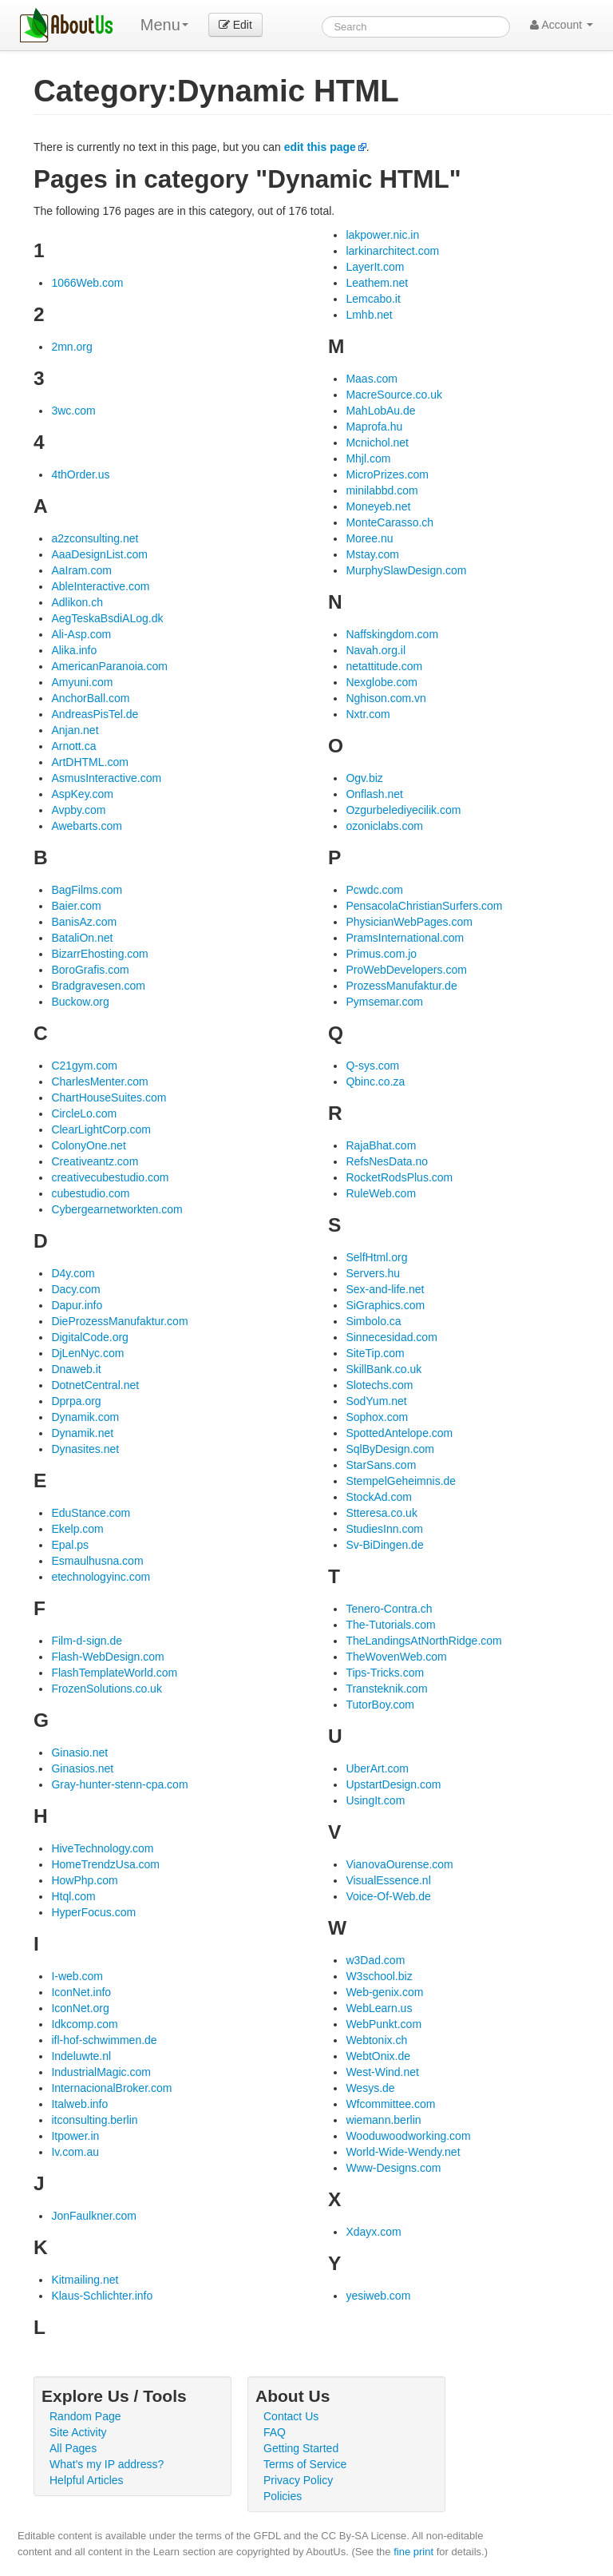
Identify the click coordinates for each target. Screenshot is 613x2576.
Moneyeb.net (378, 506)
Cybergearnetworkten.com (116, 1209)
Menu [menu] (164, 25)
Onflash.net (374, 794)
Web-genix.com (384, 1992)
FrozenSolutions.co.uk (106, 1688)
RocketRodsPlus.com (399, 1177)
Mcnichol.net (377, 442)
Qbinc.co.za (375, 1081)
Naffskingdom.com (392, 634)
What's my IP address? (106, 2464)
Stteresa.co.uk (381, 1512)
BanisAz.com (84, 921)
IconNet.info (81, 1992)
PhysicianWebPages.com (409, 921)
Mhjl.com (368, 458)
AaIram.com (81, 570)
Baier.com (76, 905)
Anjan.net (74, 730)
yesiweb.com (378, 2295)
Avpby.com (78, 810)
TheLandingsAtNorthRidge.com (423, 1640)
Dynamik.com (85, 1417)
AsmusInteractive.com (106, 778)
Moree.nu (369, 538)
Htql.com (73, 1896)
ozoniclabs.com (384, 826)
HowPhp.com (84, 1880)
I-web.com (77, 1976)
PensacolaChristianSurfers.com (424, 905)
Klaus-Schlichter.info (101, 2295)
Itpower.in (75, 2135)
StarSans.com (381, 1465)
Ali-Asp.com (81, 634)
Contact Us (290, 2416)
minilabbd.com (381, 490)
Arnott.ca (73, 746)
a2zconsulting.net (94, 538)
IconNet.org (80, 2008)
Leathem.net (377, 282)
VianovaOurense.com (399, 1864)
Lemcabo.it (373, 298)
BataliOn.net (82, 937)
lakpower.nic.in (382, 234)
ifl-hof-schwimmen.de (103, 2040)
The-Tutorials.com (390, 1624)
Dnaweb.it (76, 1369)
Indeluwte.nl (81, 2056)
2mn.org (71, 346)
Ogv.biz (364, 778)
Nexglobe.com (381, 682)
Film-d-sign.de (86, 1640)
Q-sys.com (372, 1065)
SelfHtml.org (376, 1257)
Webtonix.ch (376, 2040)
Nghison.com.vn (385, 698)
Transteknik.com (386, 1688)
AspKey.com (82, 794)
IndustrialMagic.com (101, 2072)
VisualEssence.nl (388, 1880)
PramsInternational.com (405, 937)
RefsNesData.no (387, 1161)
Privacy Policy (298, 2480)
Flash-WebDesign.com (107, 1656)
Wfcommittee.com (390, 2104)
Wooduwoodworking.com (408, 2135)
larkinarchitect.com (392, 250)
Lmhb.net (369, 314)
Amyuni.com (82, 682)
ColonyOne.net (88, 1145)
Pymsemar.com (384, 1001)
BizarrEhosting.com (99, 953)
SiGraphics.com (385, 1305)
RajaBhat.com (381, 1145)
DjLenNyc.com (87, 1353)
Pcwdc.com (374, 889)
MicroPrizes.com (387, 474)
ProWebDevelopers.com (406, 969)
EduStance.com (90, 1512)
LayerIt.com (375, 266)
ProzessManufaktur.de (401, 985)
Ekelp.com (77, 1528)
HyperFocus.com (93, 1912)
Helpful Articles (86, 2480)
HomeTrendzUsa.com (105, 1864)
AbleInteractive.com (100, 586)
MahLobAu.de (380, 410)
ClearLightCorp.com (101, 1129)
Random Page (85, 2416)
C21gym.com (84, 1065)
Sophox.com (377, 1417)
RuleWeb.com (381, 1193)
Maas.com (371, 378)
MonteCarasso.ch (389, 522)
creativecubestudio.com (109, 1177)
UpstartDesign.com (393, 1784)
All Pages (73, 2448)
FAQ (274, 2432)
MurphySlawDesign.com (406, 570)
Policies (282, 2496)
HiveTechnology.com (102, 1848)
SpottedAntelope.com (399, 1433)
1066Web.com (87, 282)
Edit (235, 24)
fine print (413, 2552)
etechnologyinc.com (100, 1576)
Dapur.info (76, 1305)
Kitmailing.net (84, 2279)
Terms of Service (304, 2464)
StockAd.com (378, 1496)
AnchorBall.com (90, 698)
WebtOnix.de (378, 2056)
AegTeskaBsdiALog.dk (107, 618)
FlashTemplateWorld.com (114, 1672)
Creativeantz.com (94, 1161)
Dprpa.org (76, 1401)
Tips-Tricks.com (385, 1672)
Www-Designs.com (393, 2167)
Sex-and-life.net (385, 1289)
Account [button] (561, 24)
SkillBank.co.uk (383, 1369)
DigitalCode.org (90, 1337)
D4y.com (72, 1273)
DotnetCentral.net (95, 1385)
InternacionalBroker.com (111, 2088)
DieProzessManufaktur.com (119, 1321)
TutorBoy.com (380, 1704)
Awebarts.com (86, 826)
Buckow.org (80, 1001)
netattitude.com (384, 666)
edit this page (320, 147)
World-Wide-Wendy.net (403, 2151)
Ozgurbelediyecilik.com (403, 810)
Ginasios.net (82, 1768)
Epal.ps (70, 1544)
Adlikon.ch (77, 602)
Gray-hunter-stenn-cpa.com (119, 1784)
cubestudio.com (90, 1193)
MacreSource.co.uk (394, 394)
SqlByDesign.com (390, 1449)
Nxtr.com (368, 714)
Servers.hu (373, 1273)
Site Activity (78, 2432)
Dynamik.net (82, 1433)
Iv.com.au (75, 2151)
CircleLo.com (84, 1113)
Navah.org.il (375, 650)
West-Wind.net (382, 2072)
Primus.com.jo (381, 953)
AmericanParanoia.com (109, 666)
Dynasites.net (85, 1449)
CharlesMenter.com (99, 1081)
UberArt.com (377, 1768)
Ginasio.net (79, 1752)
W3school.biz (379, 1976)
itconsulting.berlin (94, 2120)
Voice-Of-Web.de (388, 1896)
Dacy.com (75, 1289)
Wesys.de (370, 2088)
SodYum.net (376, 1401)
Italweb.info (79, 2104)
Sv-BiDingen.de (384, 1544)
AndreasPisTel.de (94, 714)
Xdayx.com (373, 2231)
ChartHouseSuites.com (108, 1097)
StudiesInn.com (384, 1528)
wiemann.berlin (383, 2120)
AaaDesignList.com (99, 554)
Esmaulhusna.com (97, 1560)
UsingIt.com (375, 1800)
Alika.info (74, 650)
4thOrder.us (80, 474)
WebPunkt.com (383, 2024)
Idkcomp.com (84, 2024)
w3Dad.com (375, 1960)
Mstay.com (372, 554)
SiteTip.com (375, 1353)
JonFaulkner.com (93, 2215)
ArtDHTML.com (89, 762)
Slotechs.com (379, 1385)
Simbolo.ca (373, 1321)
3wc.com (73, 410)
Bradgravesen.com (98, 985)
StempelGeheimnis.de (401, 1481)
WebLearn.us (379, 2008)
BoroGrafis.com (90, 969)
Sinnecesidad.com (391, 1337)
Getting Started (300, 2448)
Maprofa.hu (374, 426)
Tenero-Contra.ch (389, 1608)
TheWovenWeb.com (396, 1656)
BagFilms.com (86, 889)
